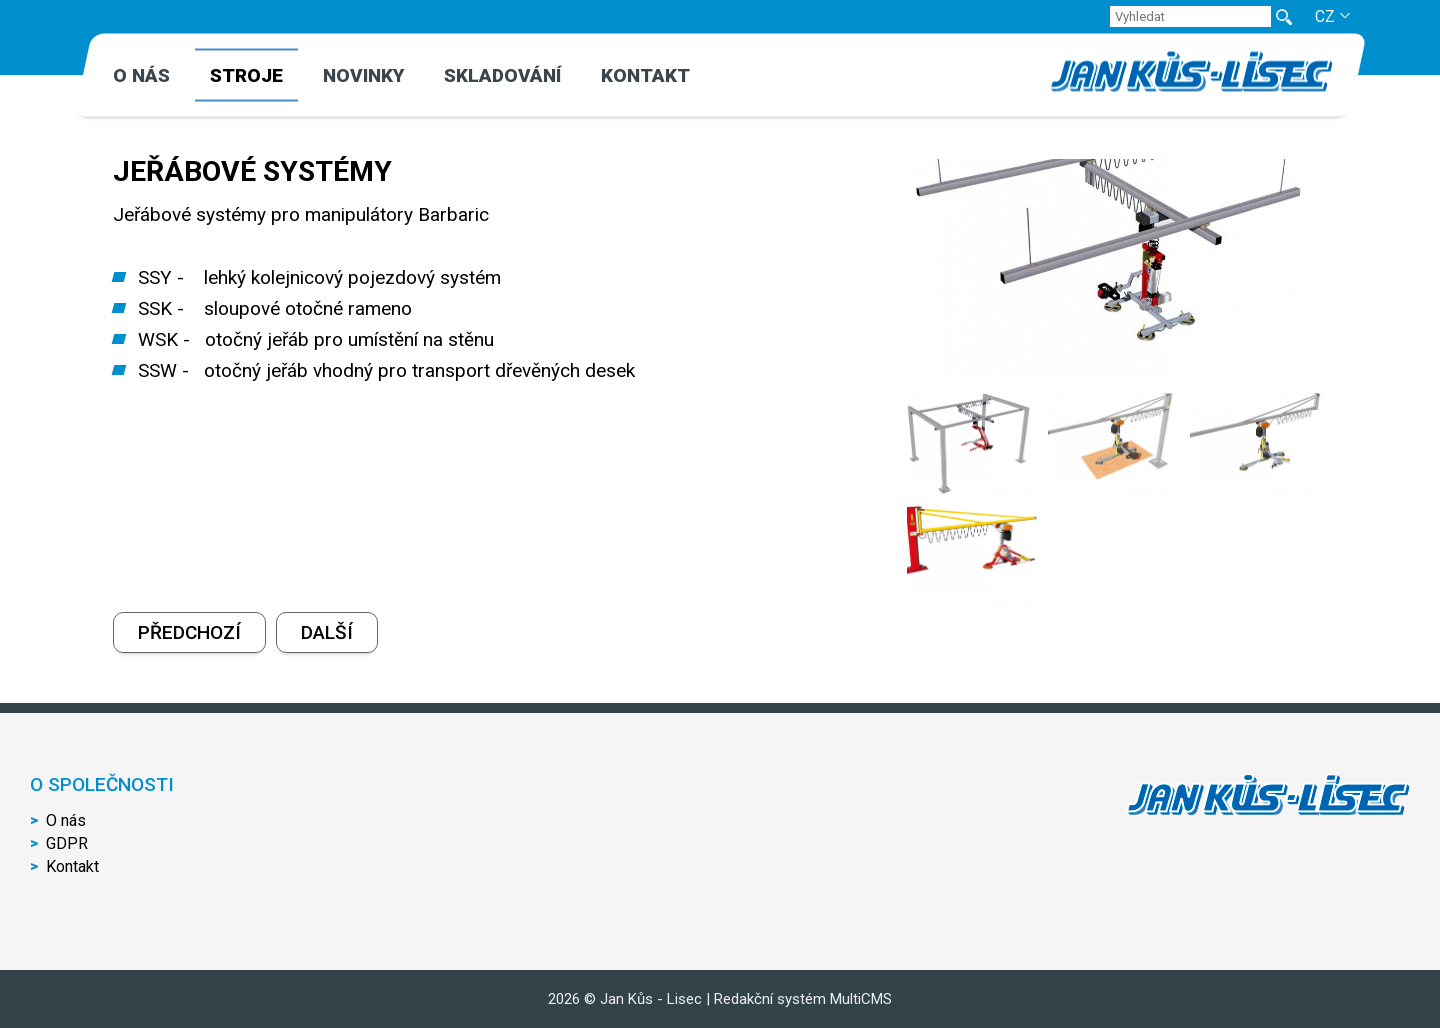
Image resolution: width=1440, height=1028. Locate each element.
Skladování (502, 75)
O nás (141, 75)
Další (327, 632)
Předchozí (189, 632)
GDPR (67, 843)
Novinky (363, 75)
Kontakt (645, 75)
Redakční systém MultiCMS (803, 999)
